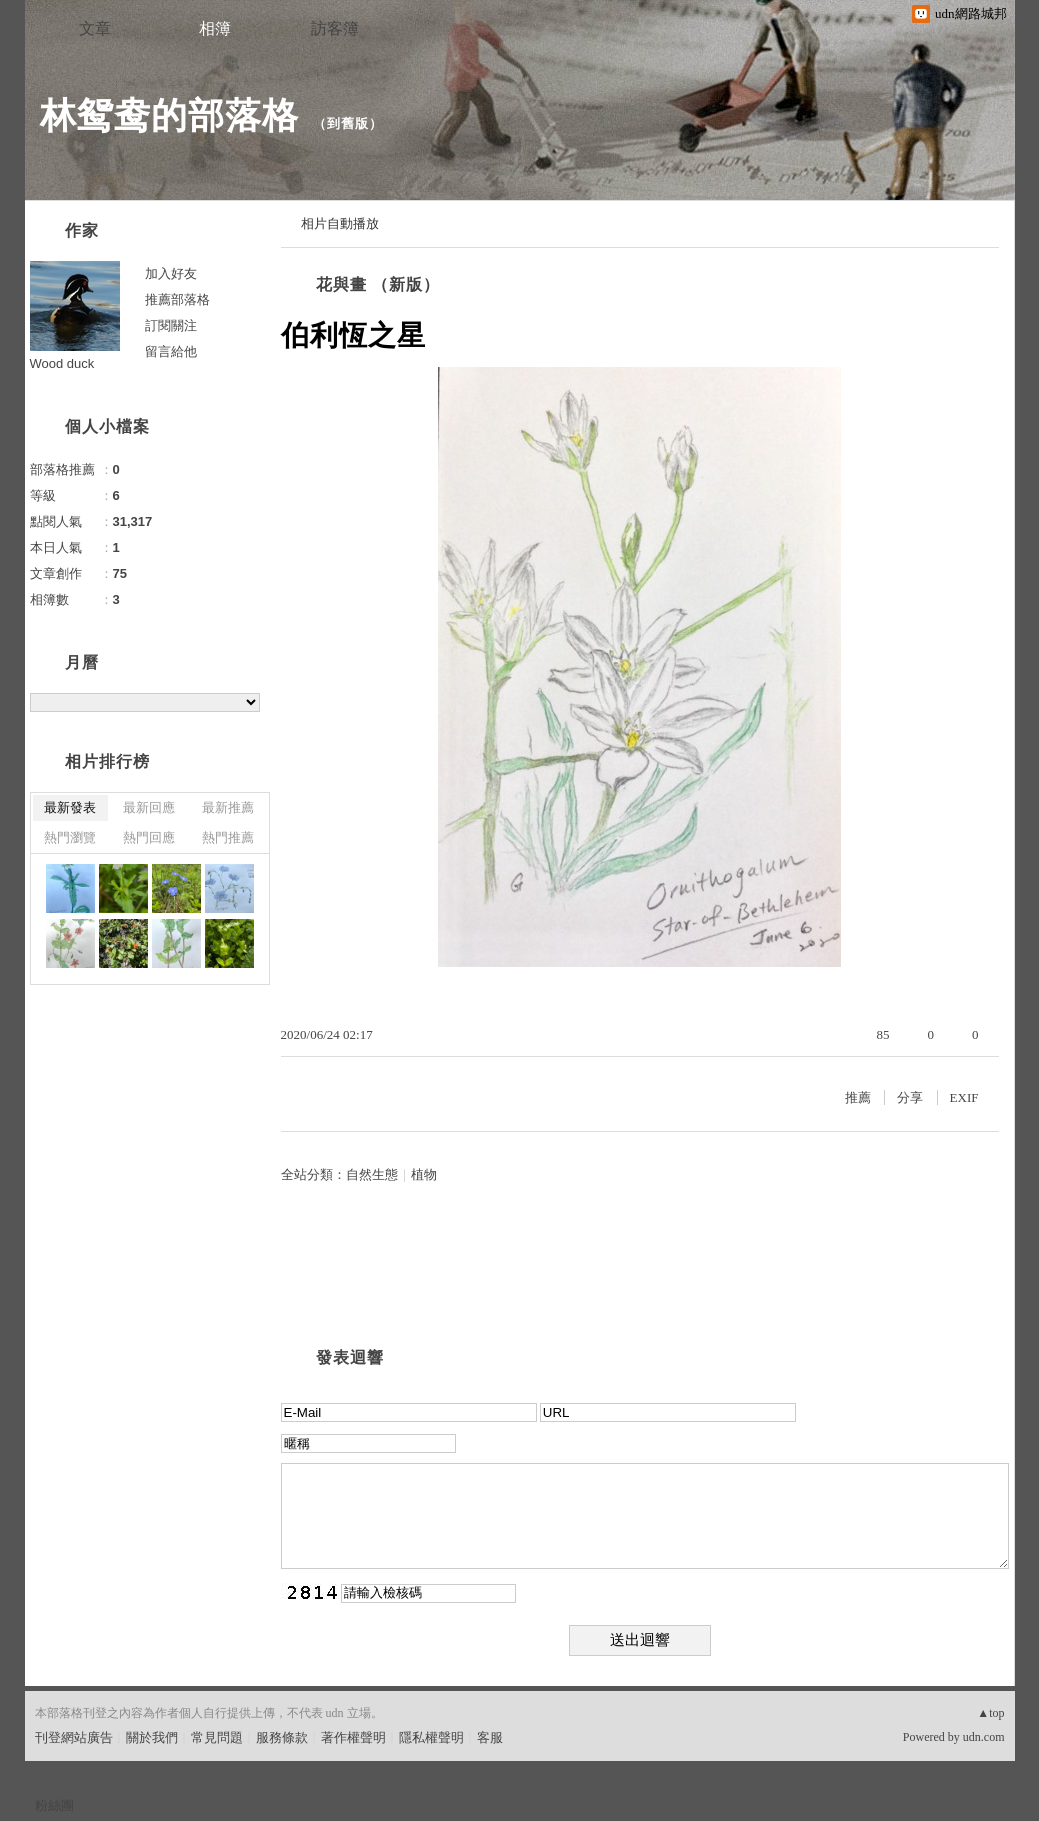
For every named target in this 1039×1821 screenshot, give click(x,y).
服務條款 (282, 1737)
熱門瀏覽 (70, 837)
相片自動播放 (340, 223)
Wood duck (62, 363)
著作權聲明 (353, 1737)
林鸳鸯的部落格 (169, 115)
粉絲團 (54, 1805)
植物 (424, 1174)
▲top (990, 1713)
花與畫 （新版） (378, 284)
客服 (490, 1737)
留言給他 (171, 351)
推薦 (858, 1097)
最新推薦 (228, 807)
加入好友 (171, 273)
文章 (95, 28)
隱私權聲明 (431, 1737)
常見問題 (217, 1737)
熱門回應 (149, 837)
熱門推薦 (228, 837)
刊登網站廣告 (74, 1737)
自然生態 (372, 1174)
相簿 (215, 28)
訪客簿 (335, 28)
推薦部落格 (177, 299)
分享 (910, 1097)
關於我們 (152, 1737)
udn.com (984, 1737)
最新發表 (70, 807)
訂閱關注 (171, 325)
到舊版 (348, 123)
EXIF (964, 1097)
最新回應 (149, 807)
